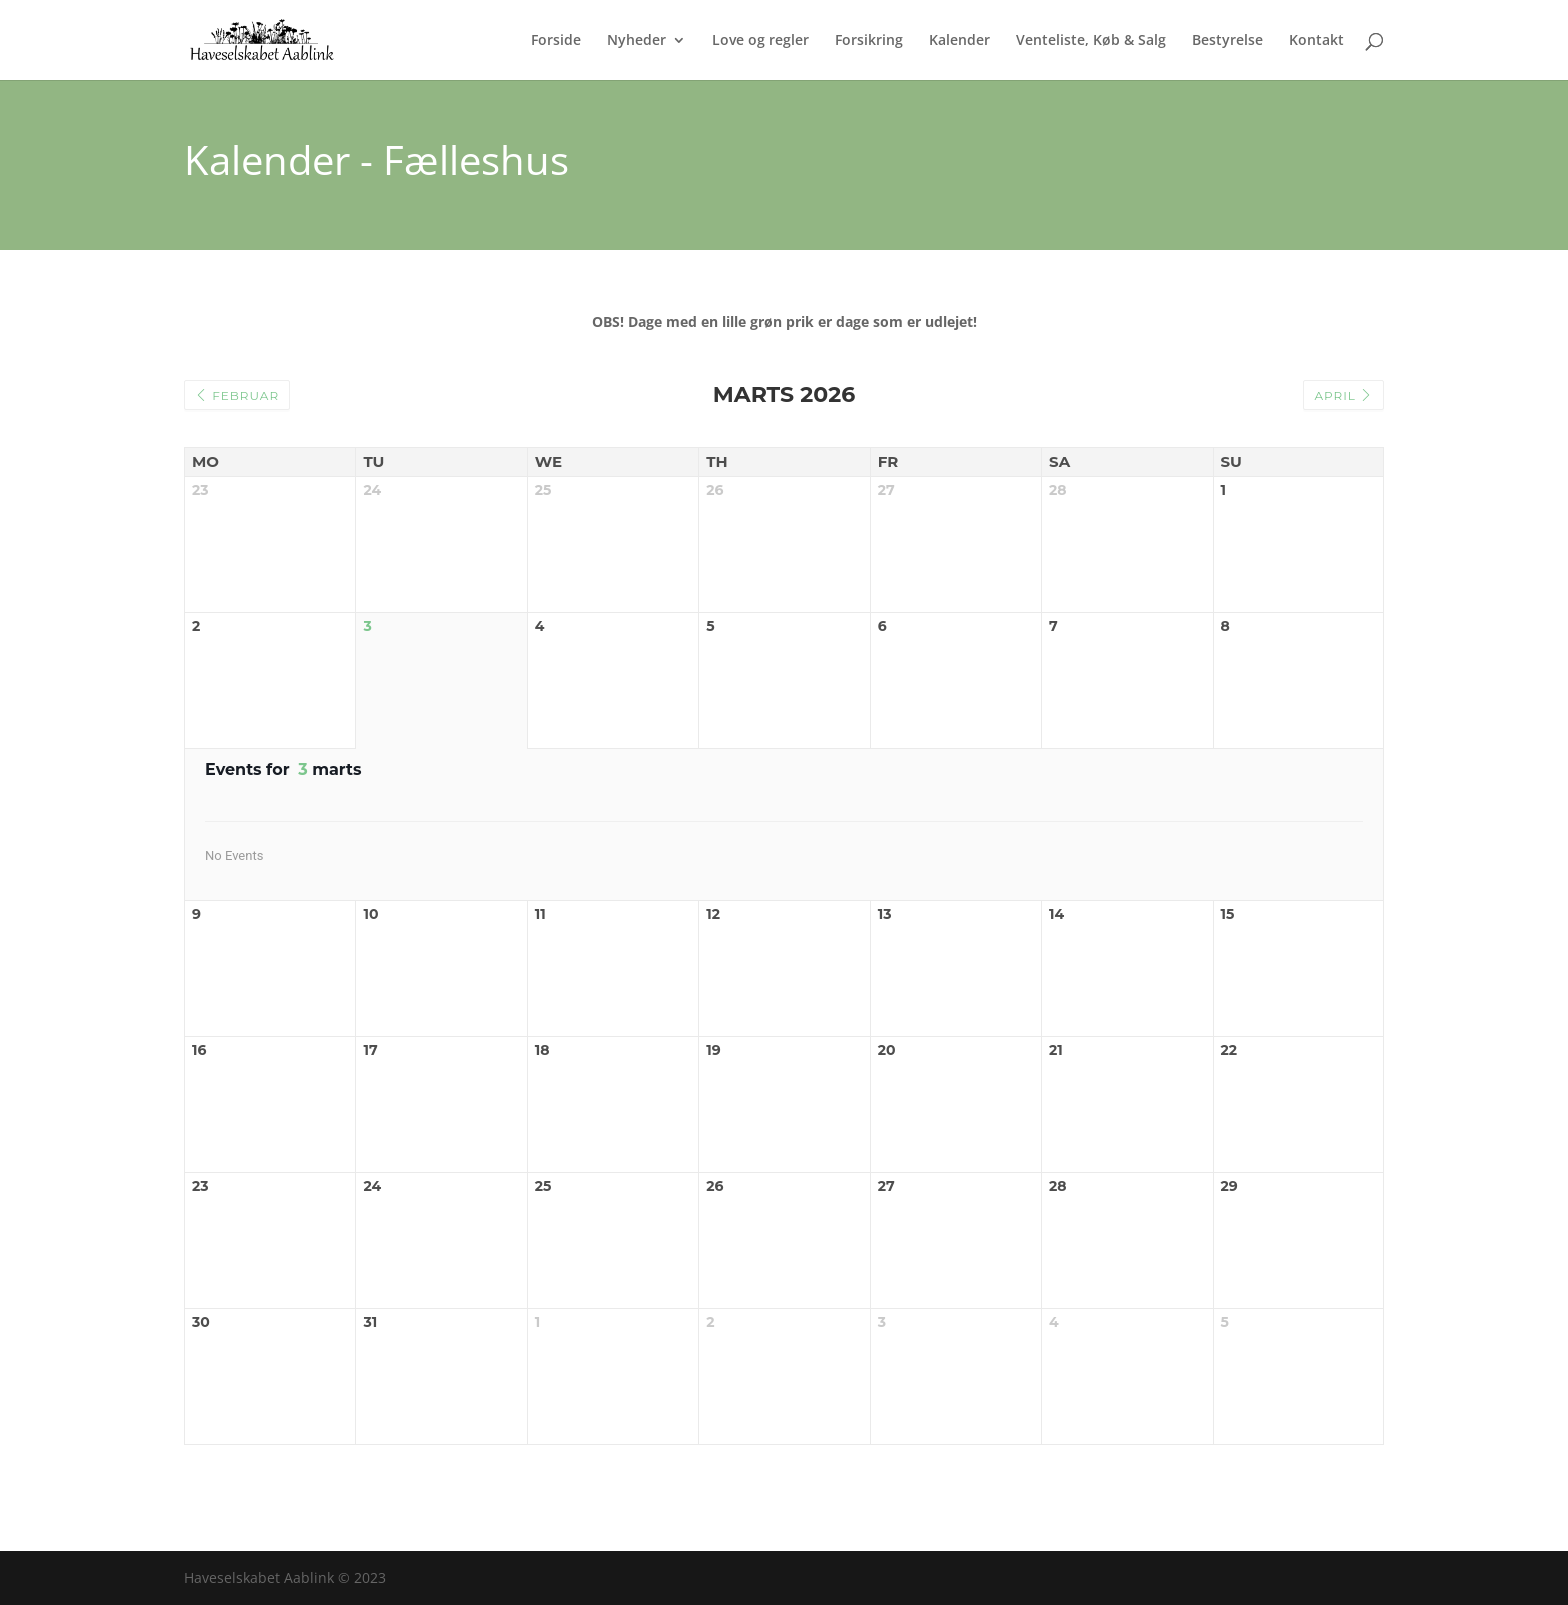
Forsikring (869, 41)
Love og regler (760, 41)
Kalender (959, 41)
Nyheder (636, 41)
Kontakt (1316, 41)
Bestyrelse (1227, 41)
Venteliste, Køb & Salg (1091, 41)
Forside (556, 41)
